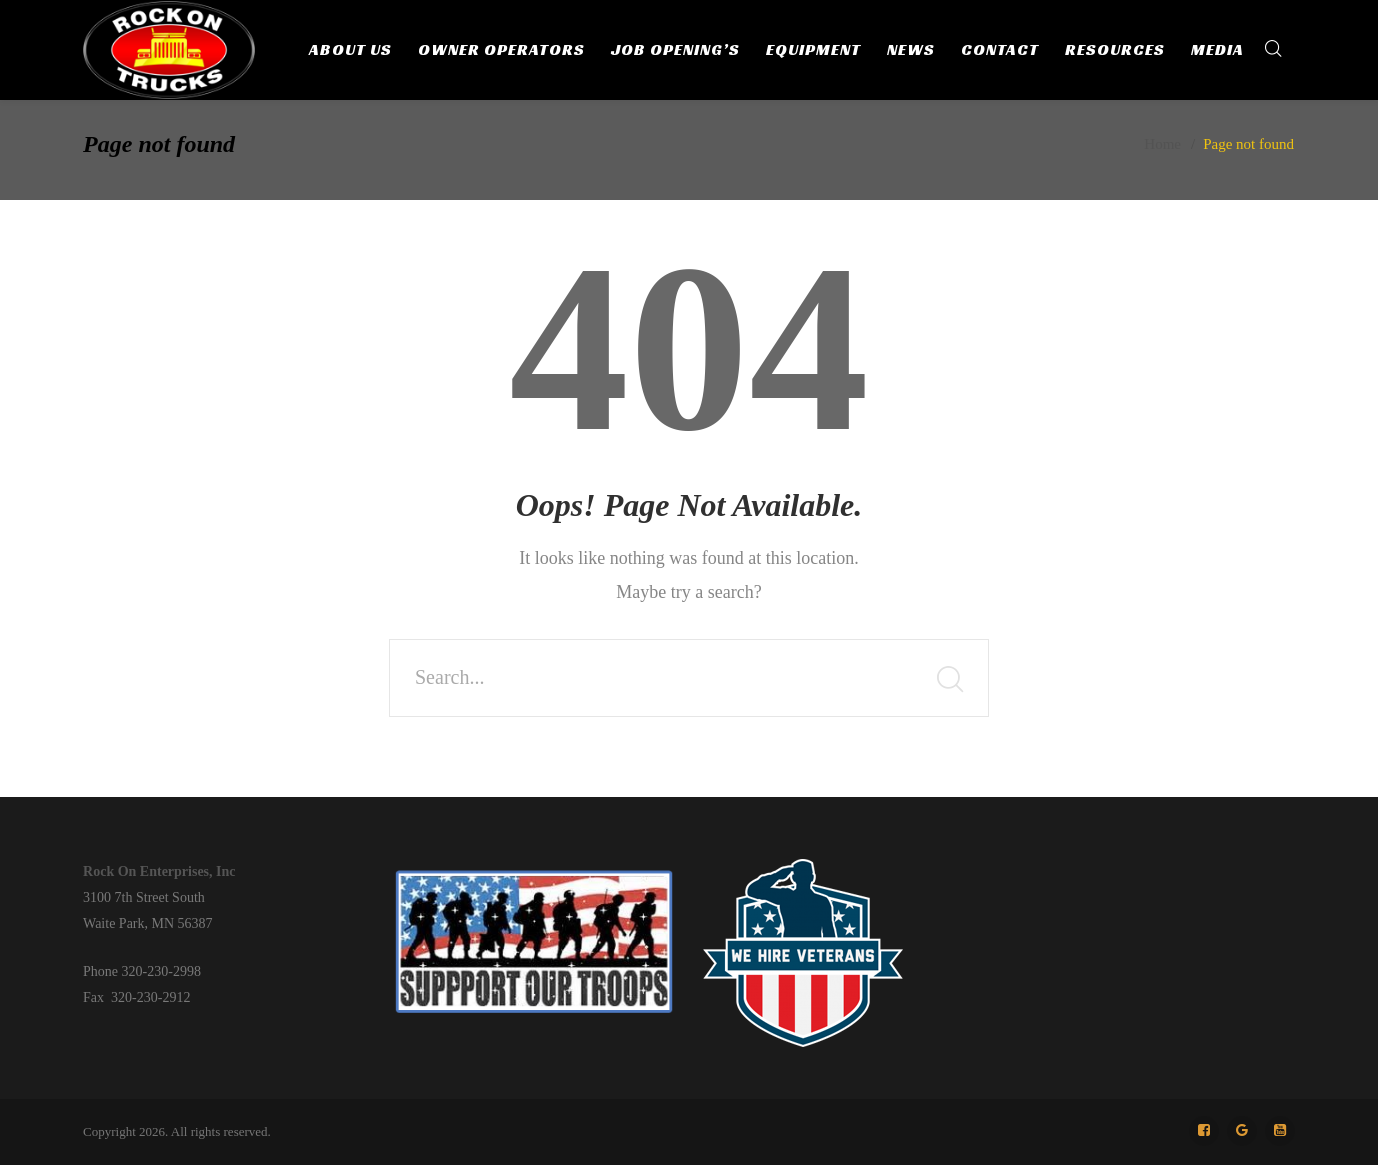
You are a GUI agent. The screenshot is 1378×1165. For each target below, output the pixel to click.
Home (1162, 144)
